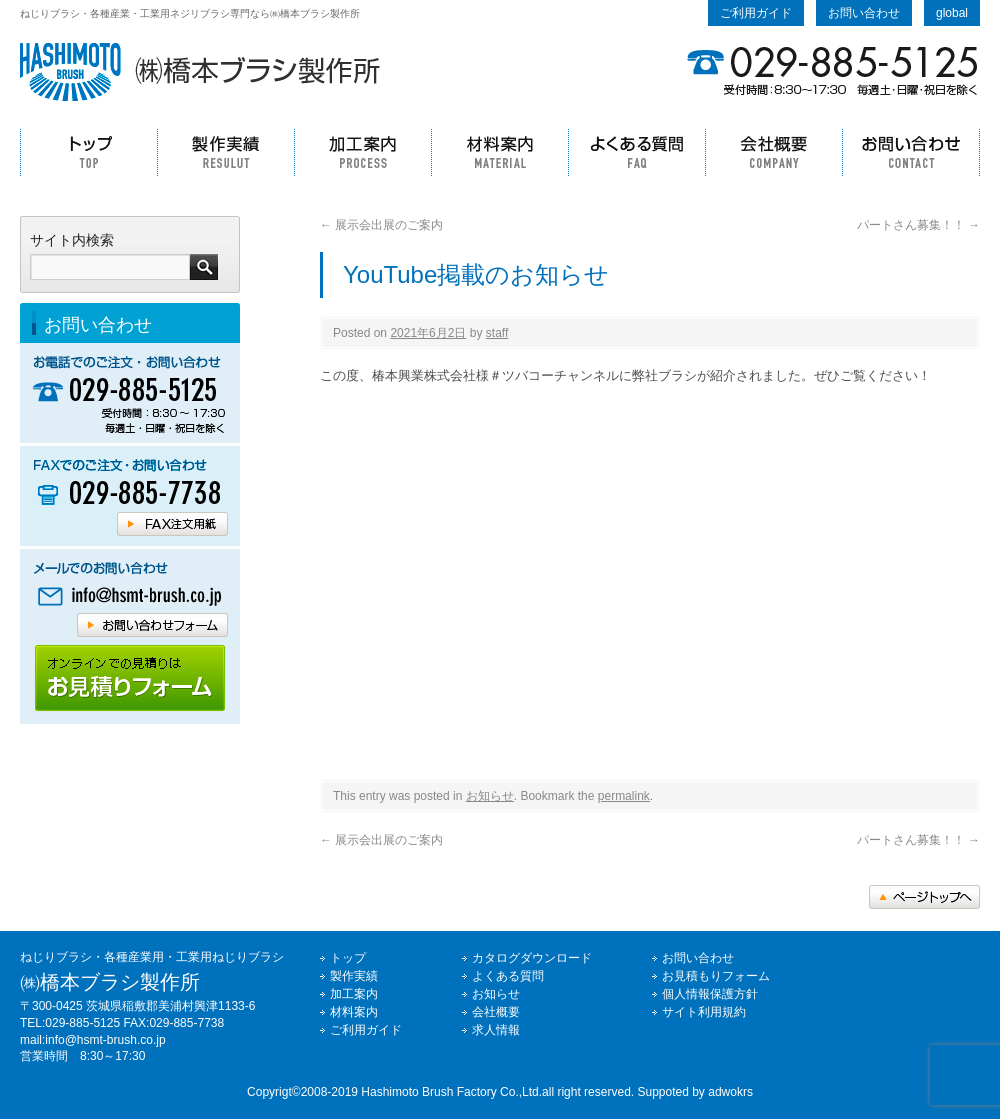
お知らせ (490, 796)
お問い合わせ (864, 13)
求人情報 (496, 1030)
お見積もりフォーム (716, 976)
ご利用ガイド (756, 13)
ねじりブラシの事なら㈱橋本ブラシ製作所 (200, 72)
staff (497, 333)
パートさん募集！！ (918, 225)
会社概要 (773, 152)
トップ (88, 152)
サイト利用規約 (704, 1012)
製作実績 (225, 152)
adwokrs (730, 1092)
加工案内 (362, 152)
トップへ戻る (924, 897)
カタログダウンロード (532, 958)
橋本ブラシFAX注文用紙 (172, 524)
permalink (624, 796)
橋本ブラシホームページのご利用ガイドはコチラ (130, 678)
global (952, 13)
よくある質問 (636, 152)
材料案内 (499, 152)
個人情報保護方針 (710, 994)
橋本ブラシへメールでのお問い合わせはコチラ (130, 596)
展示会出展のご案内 (381, 225)
